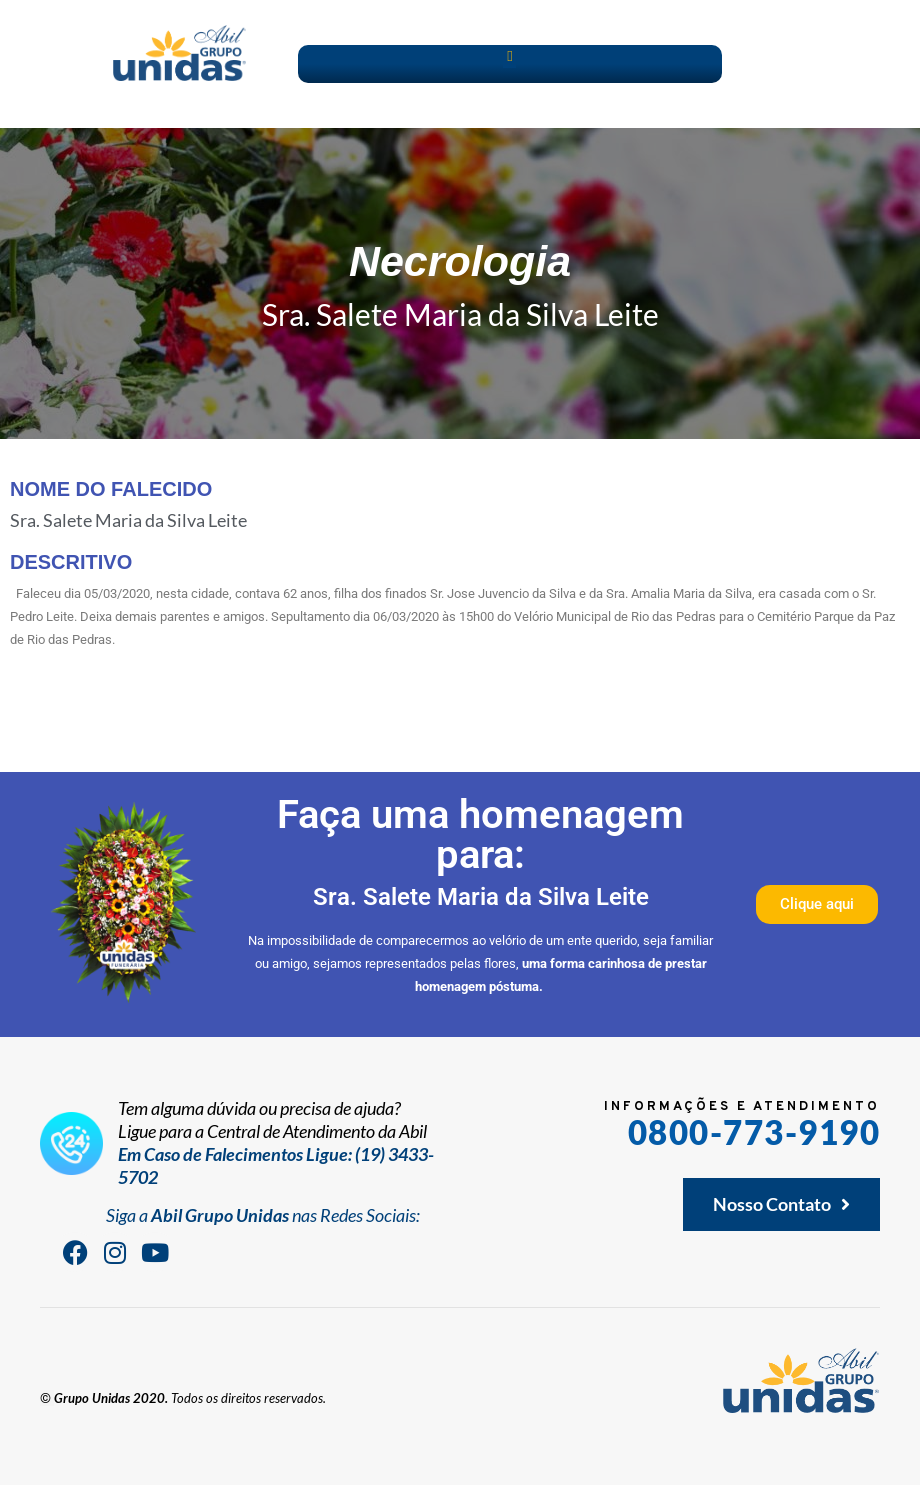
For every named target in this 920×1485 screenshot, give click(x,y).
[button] (509, 56)
